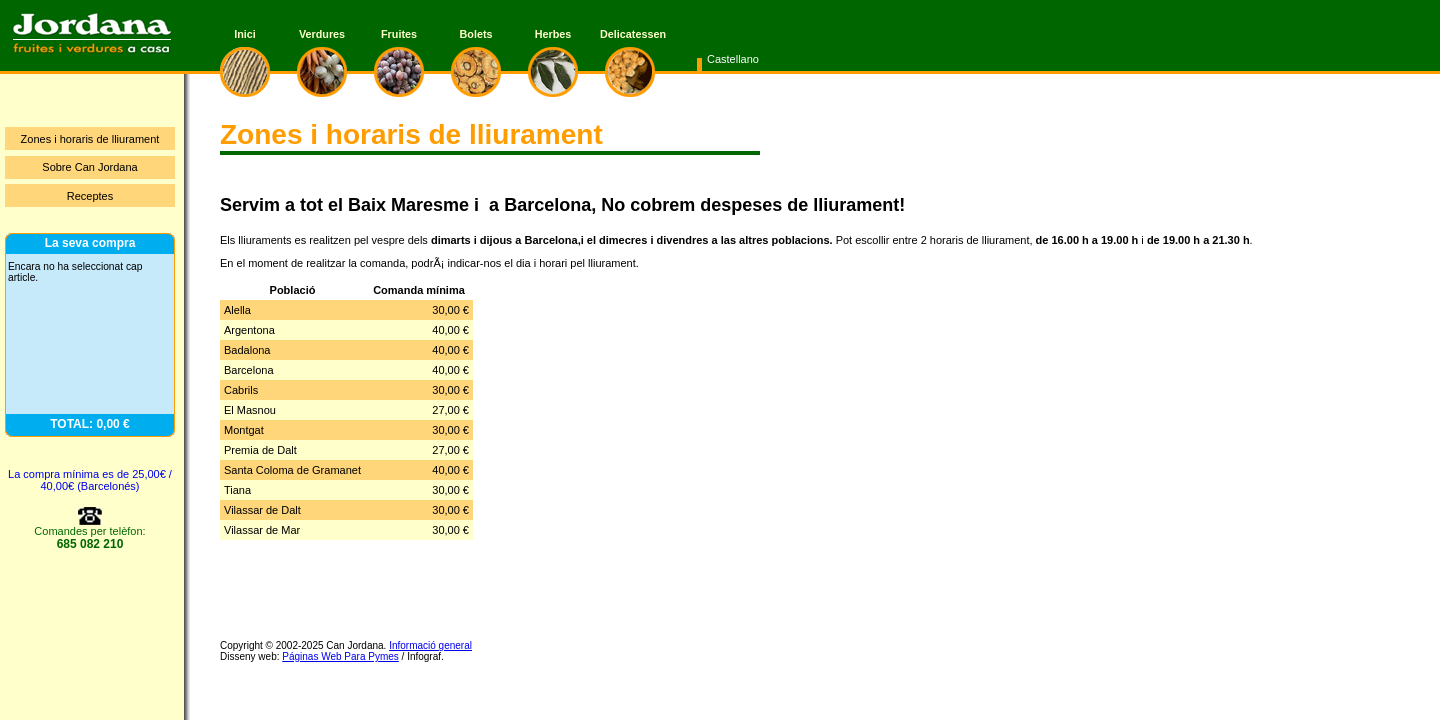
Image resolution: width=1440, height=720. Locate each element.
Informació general (430, 645)
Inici (245, 34)
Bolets (476, 34)
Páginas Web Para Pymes (340, 656)
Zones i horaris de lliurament (90, 139)
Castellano (733, 59)
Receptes (90, 196)
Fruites (399, 34)
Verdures (322, 34)
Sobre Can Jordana (89, 167)
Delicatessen (630, 34)
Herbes (553, 34)
